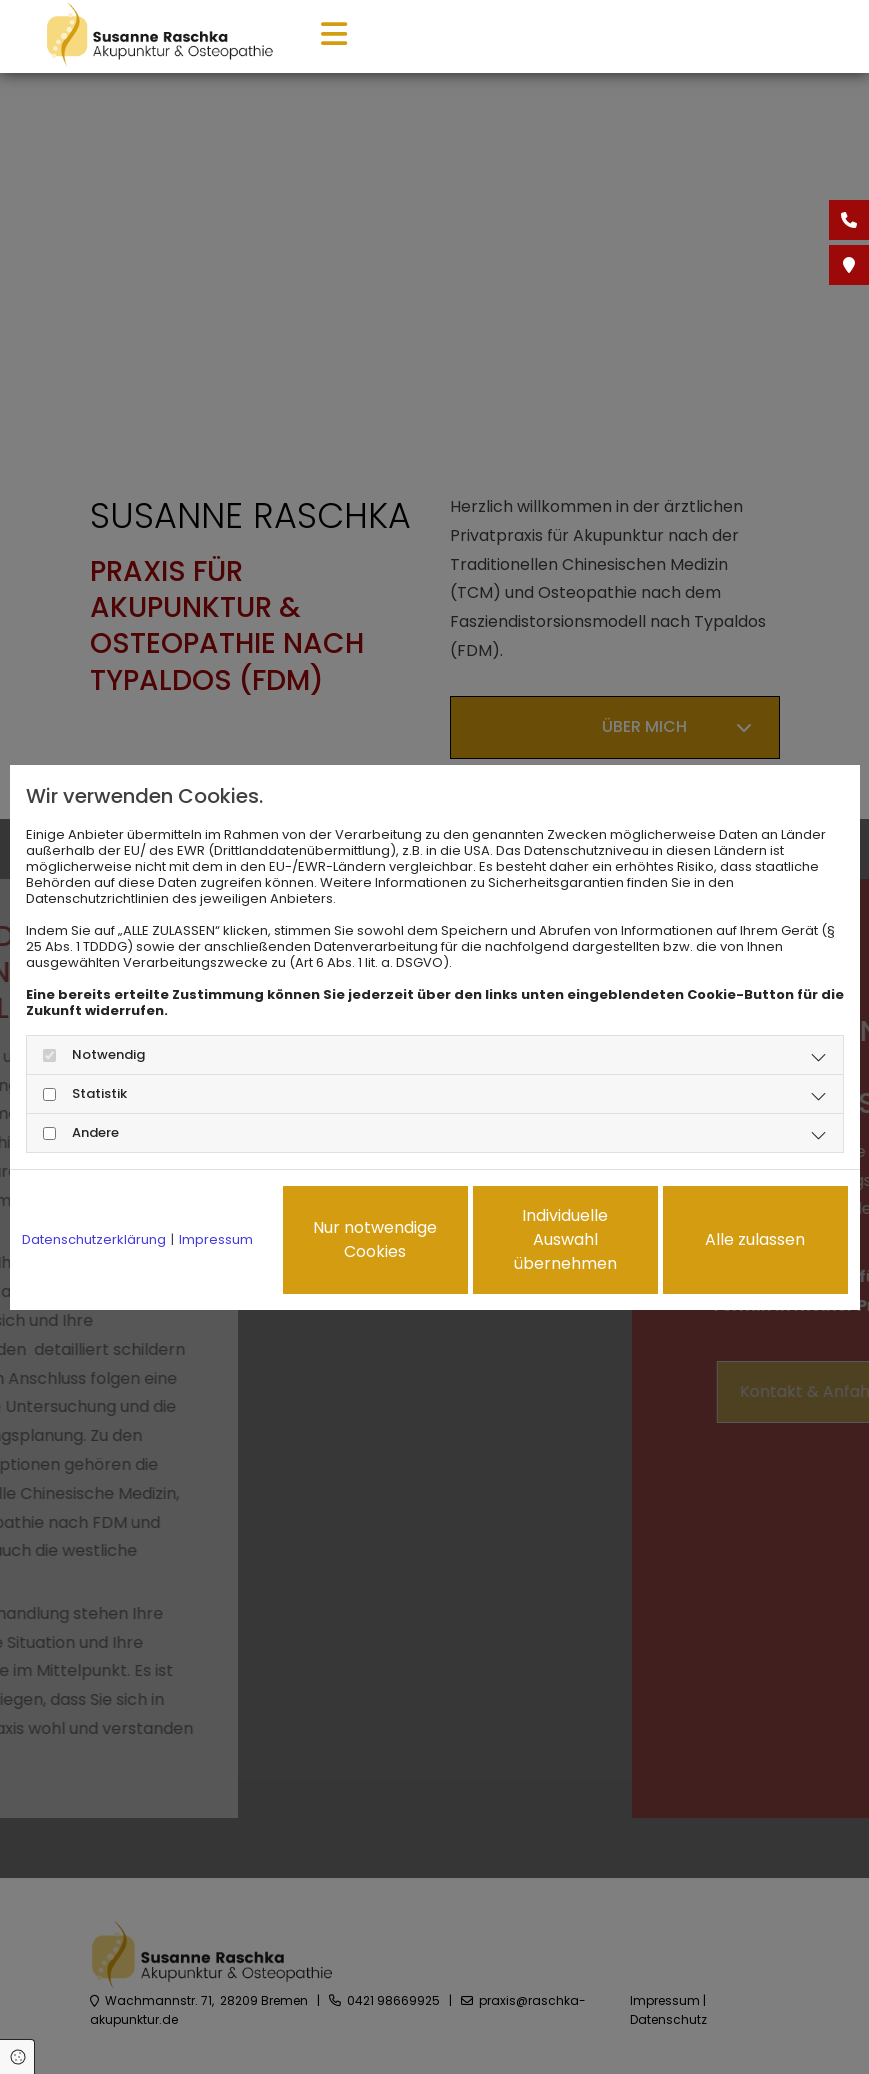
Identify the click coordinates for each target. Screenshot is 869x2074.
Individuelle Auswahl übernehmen (565, 1239)
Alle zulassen (755, 1239)
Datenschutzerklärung (94, 1240)
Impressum (216, 1240)
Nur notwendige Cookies (375, 1239)
